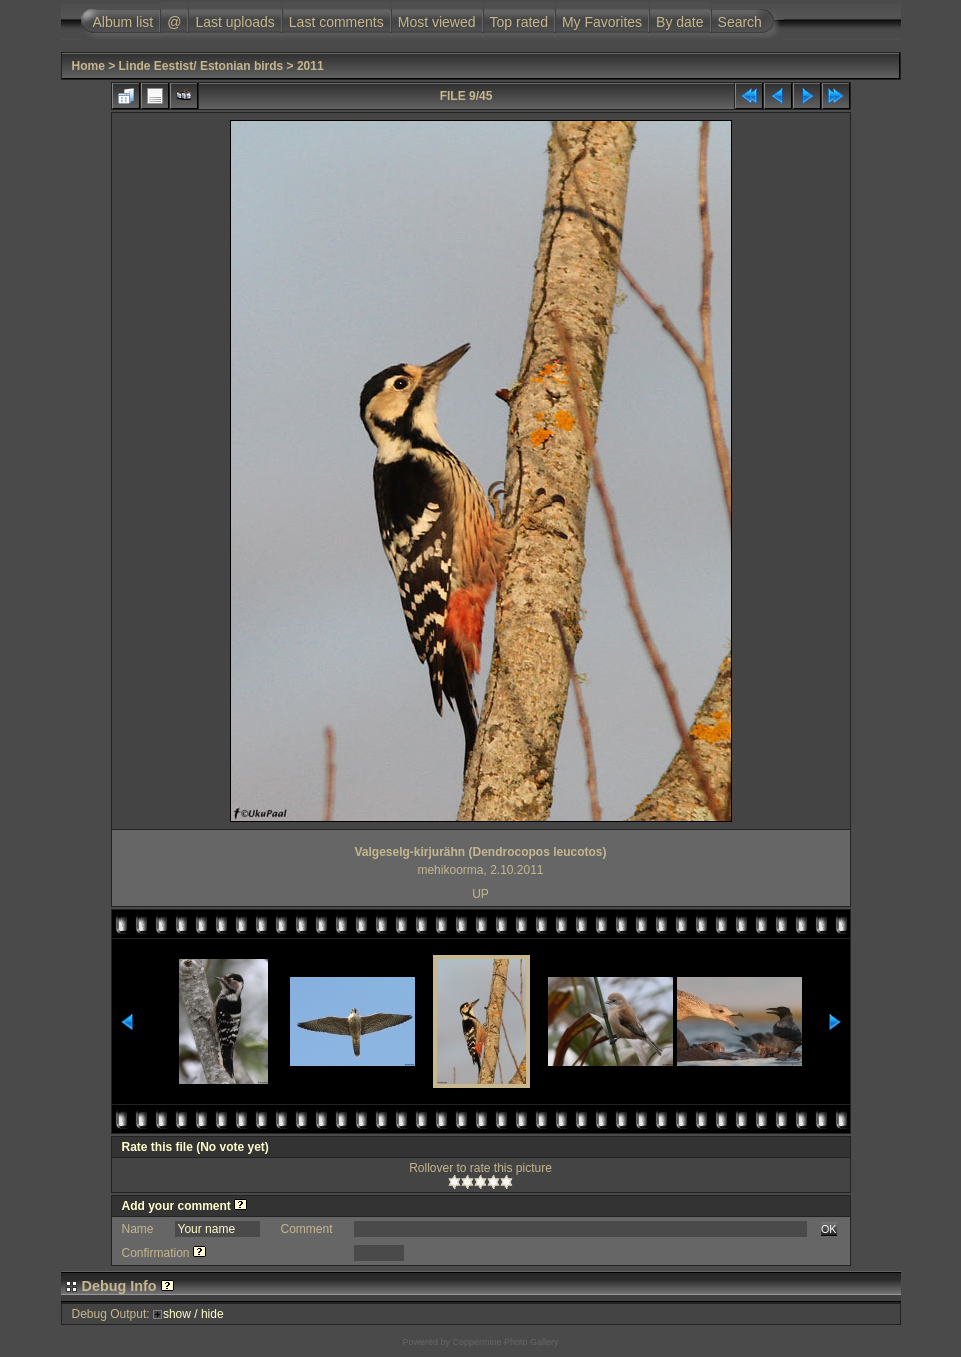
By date (679, 22)
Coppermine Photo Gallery (505, 1342)
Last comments (336, 22)
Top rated (519, 22)
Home (88, 66)
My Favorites (602, 22)
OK (829, 1229)
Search (740, 22)
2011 (310, 66)
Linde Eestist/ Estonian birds (201, 66)
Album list (123, 22)
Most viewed (437, 22)
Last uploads (234, 22)
